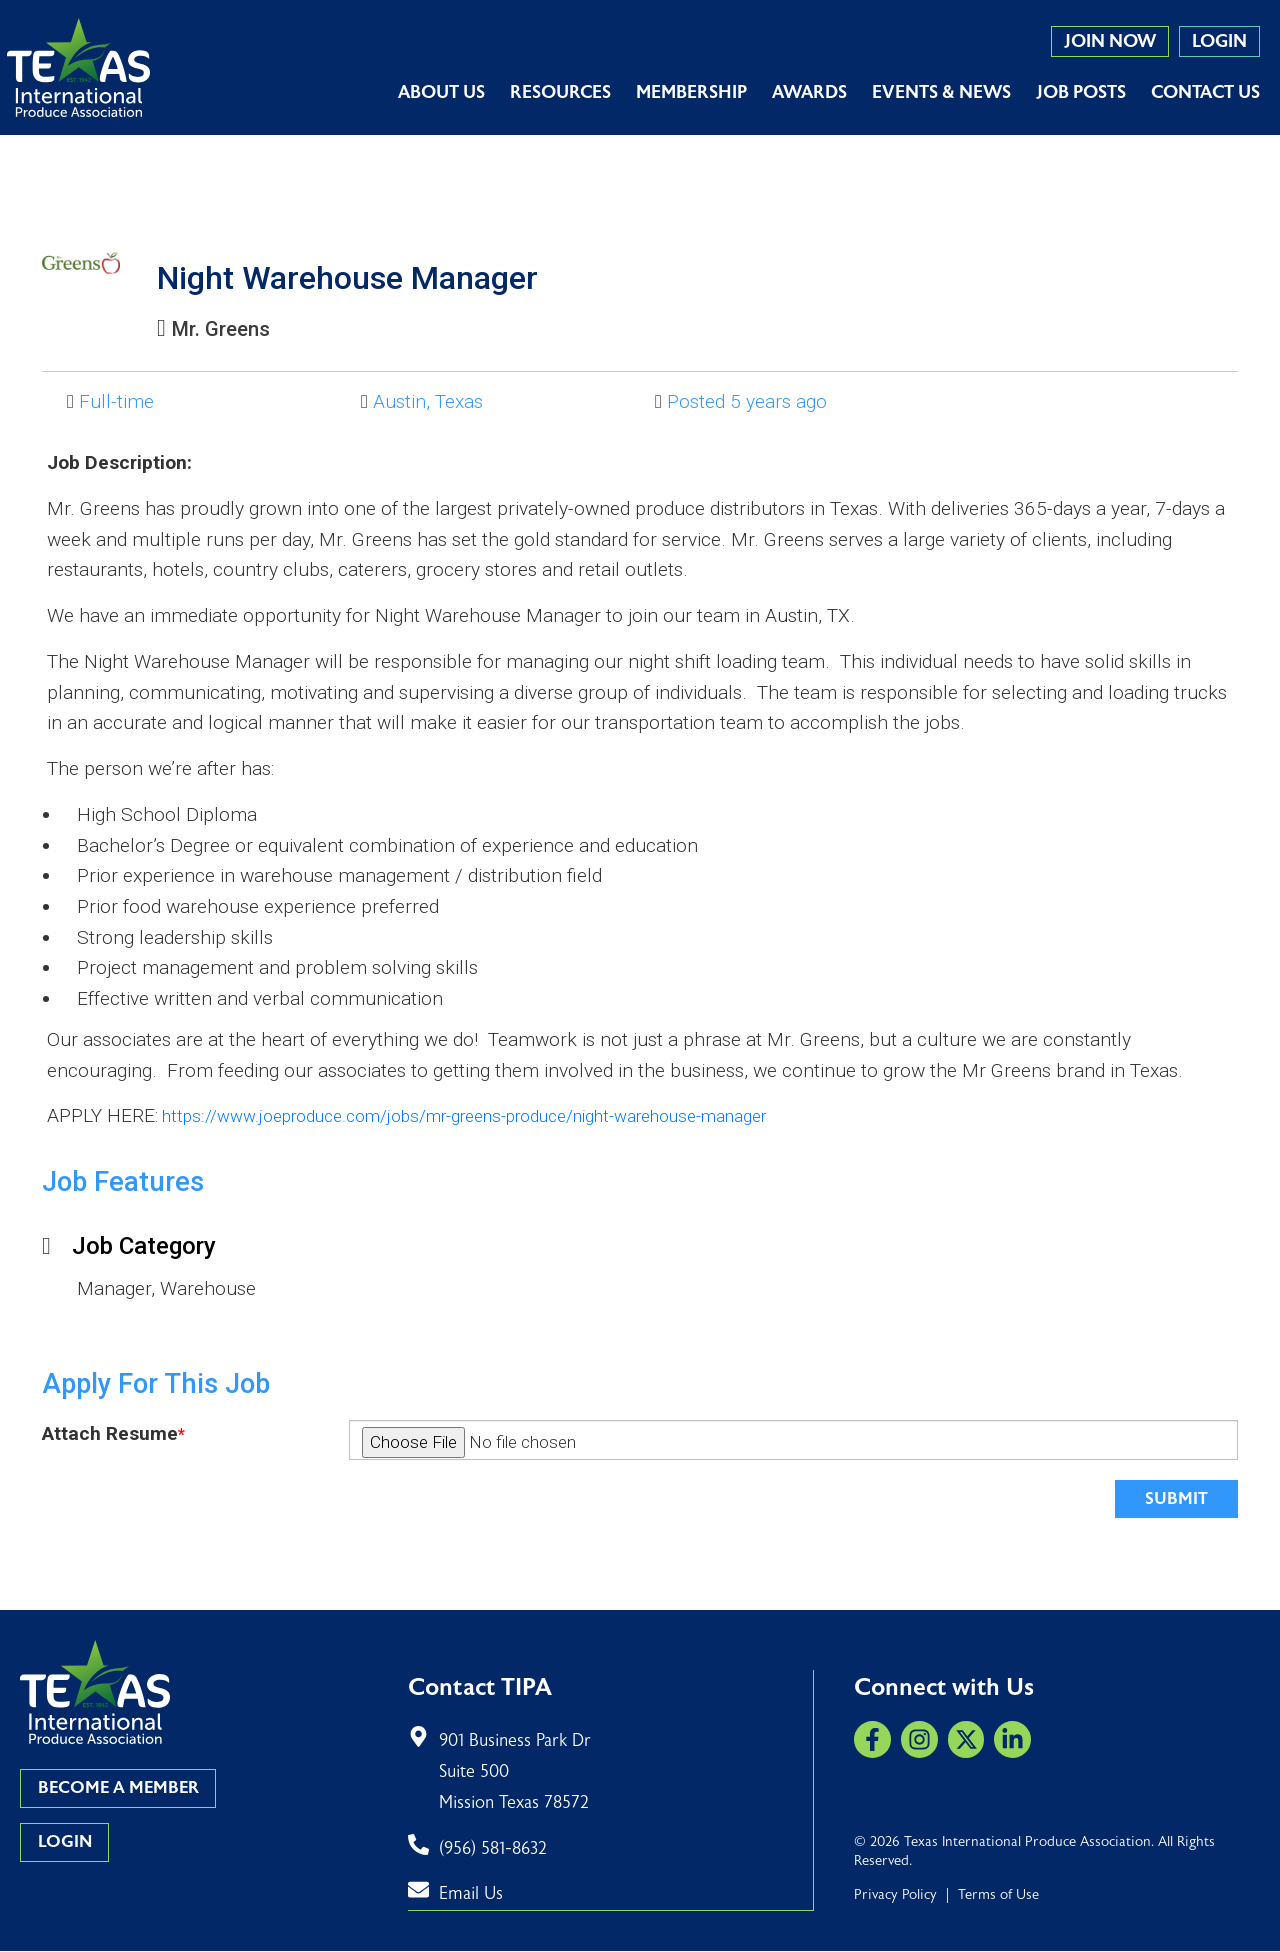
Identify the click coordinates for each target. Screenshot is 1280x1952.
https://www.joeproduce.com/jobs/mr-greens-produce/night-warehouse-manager (504, 1115)
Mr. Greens (230, 328)
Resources (560, 92)
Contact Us (1205, 92)
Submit (1173, 1499)
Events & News (941, 92)
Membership (691, 92)
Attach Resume (113, 1433)
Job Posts (1081, 92)
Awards (809, 92)
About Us (441, 92)
